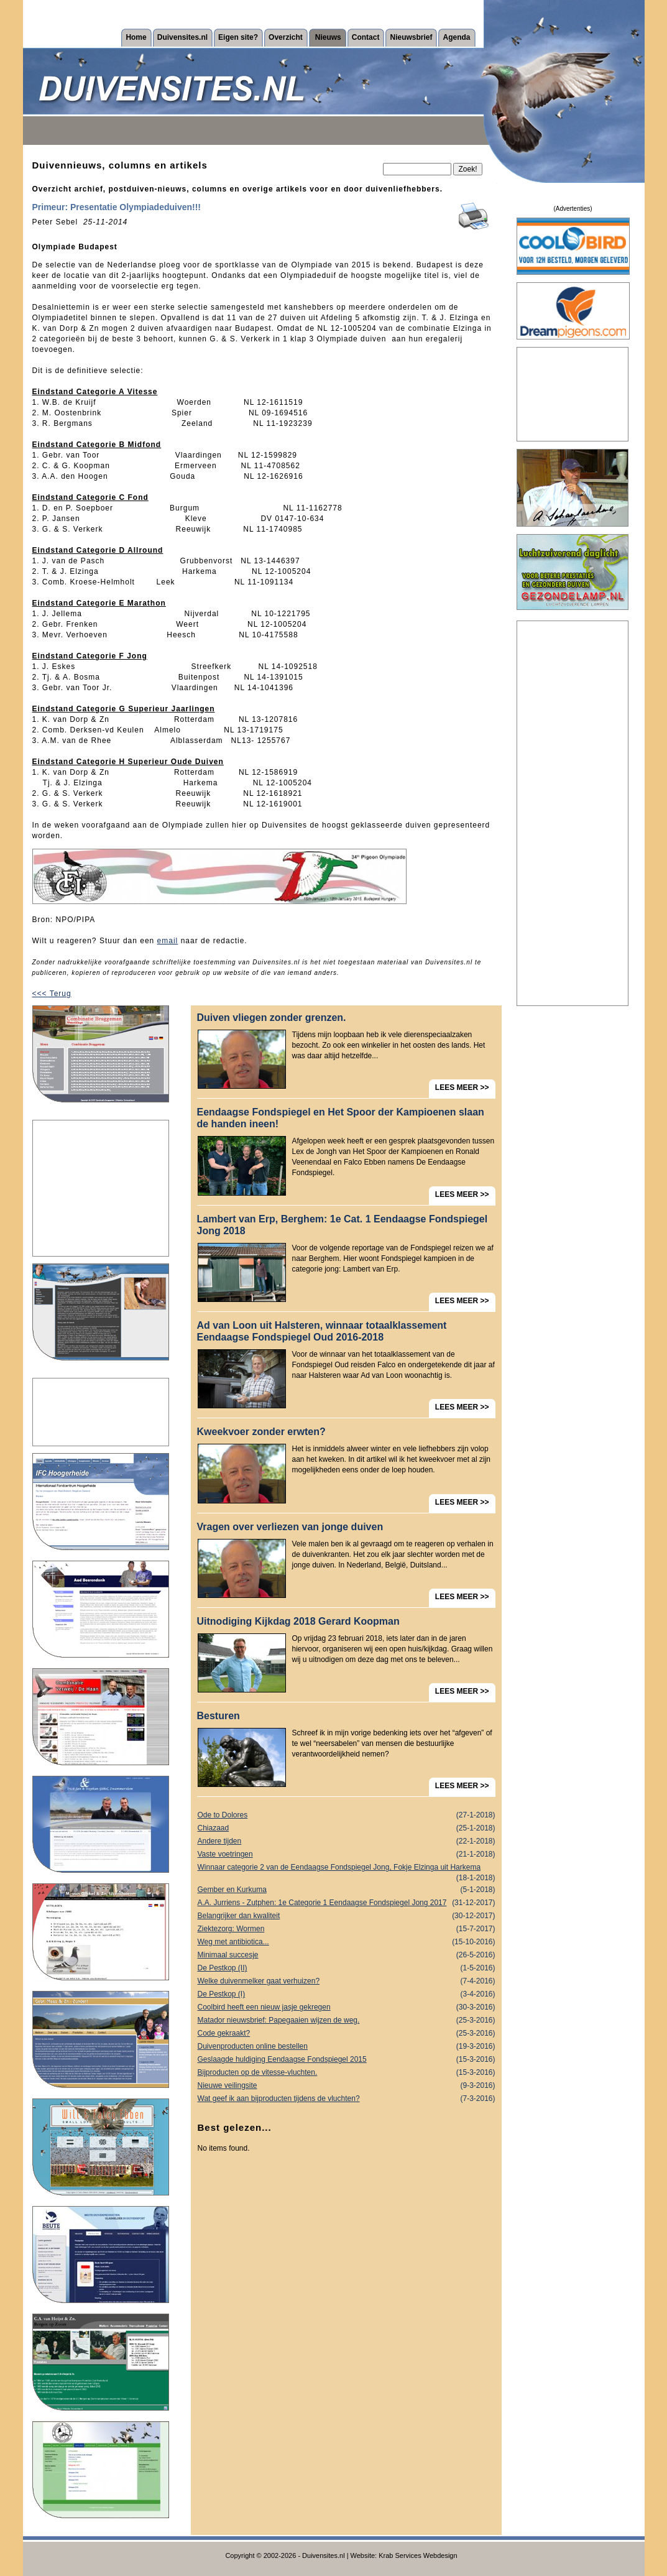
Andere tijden (346, 1841)
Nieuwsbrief (411, 37)
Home (136, 37)
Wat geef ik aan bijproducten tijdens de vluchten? (346, 2099)
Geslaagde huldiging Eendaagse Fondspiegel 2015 (346, 2059)
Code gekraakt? (346, 2033)
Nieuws (328, 37)
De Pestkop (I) (346, 1994)
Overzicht (286, 37)
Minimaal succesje (346, 1955)
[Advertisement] (101, 1188)
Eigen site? (238, 37)
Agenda (456, 37)
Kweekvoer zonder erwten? (261, 1431)
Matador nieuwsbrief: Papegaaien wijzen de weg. (346, 2020)
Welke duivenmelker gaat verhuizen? (346, 1981)
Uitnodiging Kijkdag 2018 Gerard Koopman (298, 1621)
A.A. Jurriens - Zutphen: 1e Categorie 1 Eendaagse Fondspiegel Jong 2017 (346, 1903)
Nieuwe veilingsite (346, 2085)
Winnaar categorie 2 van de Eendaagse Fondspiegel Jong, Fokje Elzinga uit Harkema (346, 1868)
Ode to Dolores (346, 1815)
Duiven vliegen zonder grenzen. (271, 1017)
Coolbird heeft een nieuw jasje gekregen (346, 2007)
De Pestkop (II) (346, 1968)
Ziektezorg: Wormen (346, 1929)
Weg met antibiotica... (346, 1942)
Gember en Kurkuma (346, 1890)
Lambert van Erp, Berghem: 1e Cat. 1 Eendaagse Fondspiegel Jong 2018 (342, 1225)
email (167, 940)
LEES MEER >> (462, 1087)
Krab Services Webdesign (418, 2555)
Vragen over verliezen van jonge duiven (290, 1526)
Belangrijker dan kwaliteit (346, 1916)
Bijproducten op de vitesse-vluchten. (346, 2072)
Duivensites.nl (182, 37)
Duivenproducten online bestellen (346, 2046)
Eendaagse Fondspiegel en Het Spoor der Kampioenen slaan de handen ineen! (340, 1118)
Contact (366, 37)
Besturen (218, 1715)
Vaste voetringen (346, 1854)
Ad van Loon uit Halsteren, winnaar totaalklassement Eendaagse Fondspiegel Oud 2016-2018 (322, 1331)
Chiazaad (346, 1828)
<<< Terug (51, 993)
